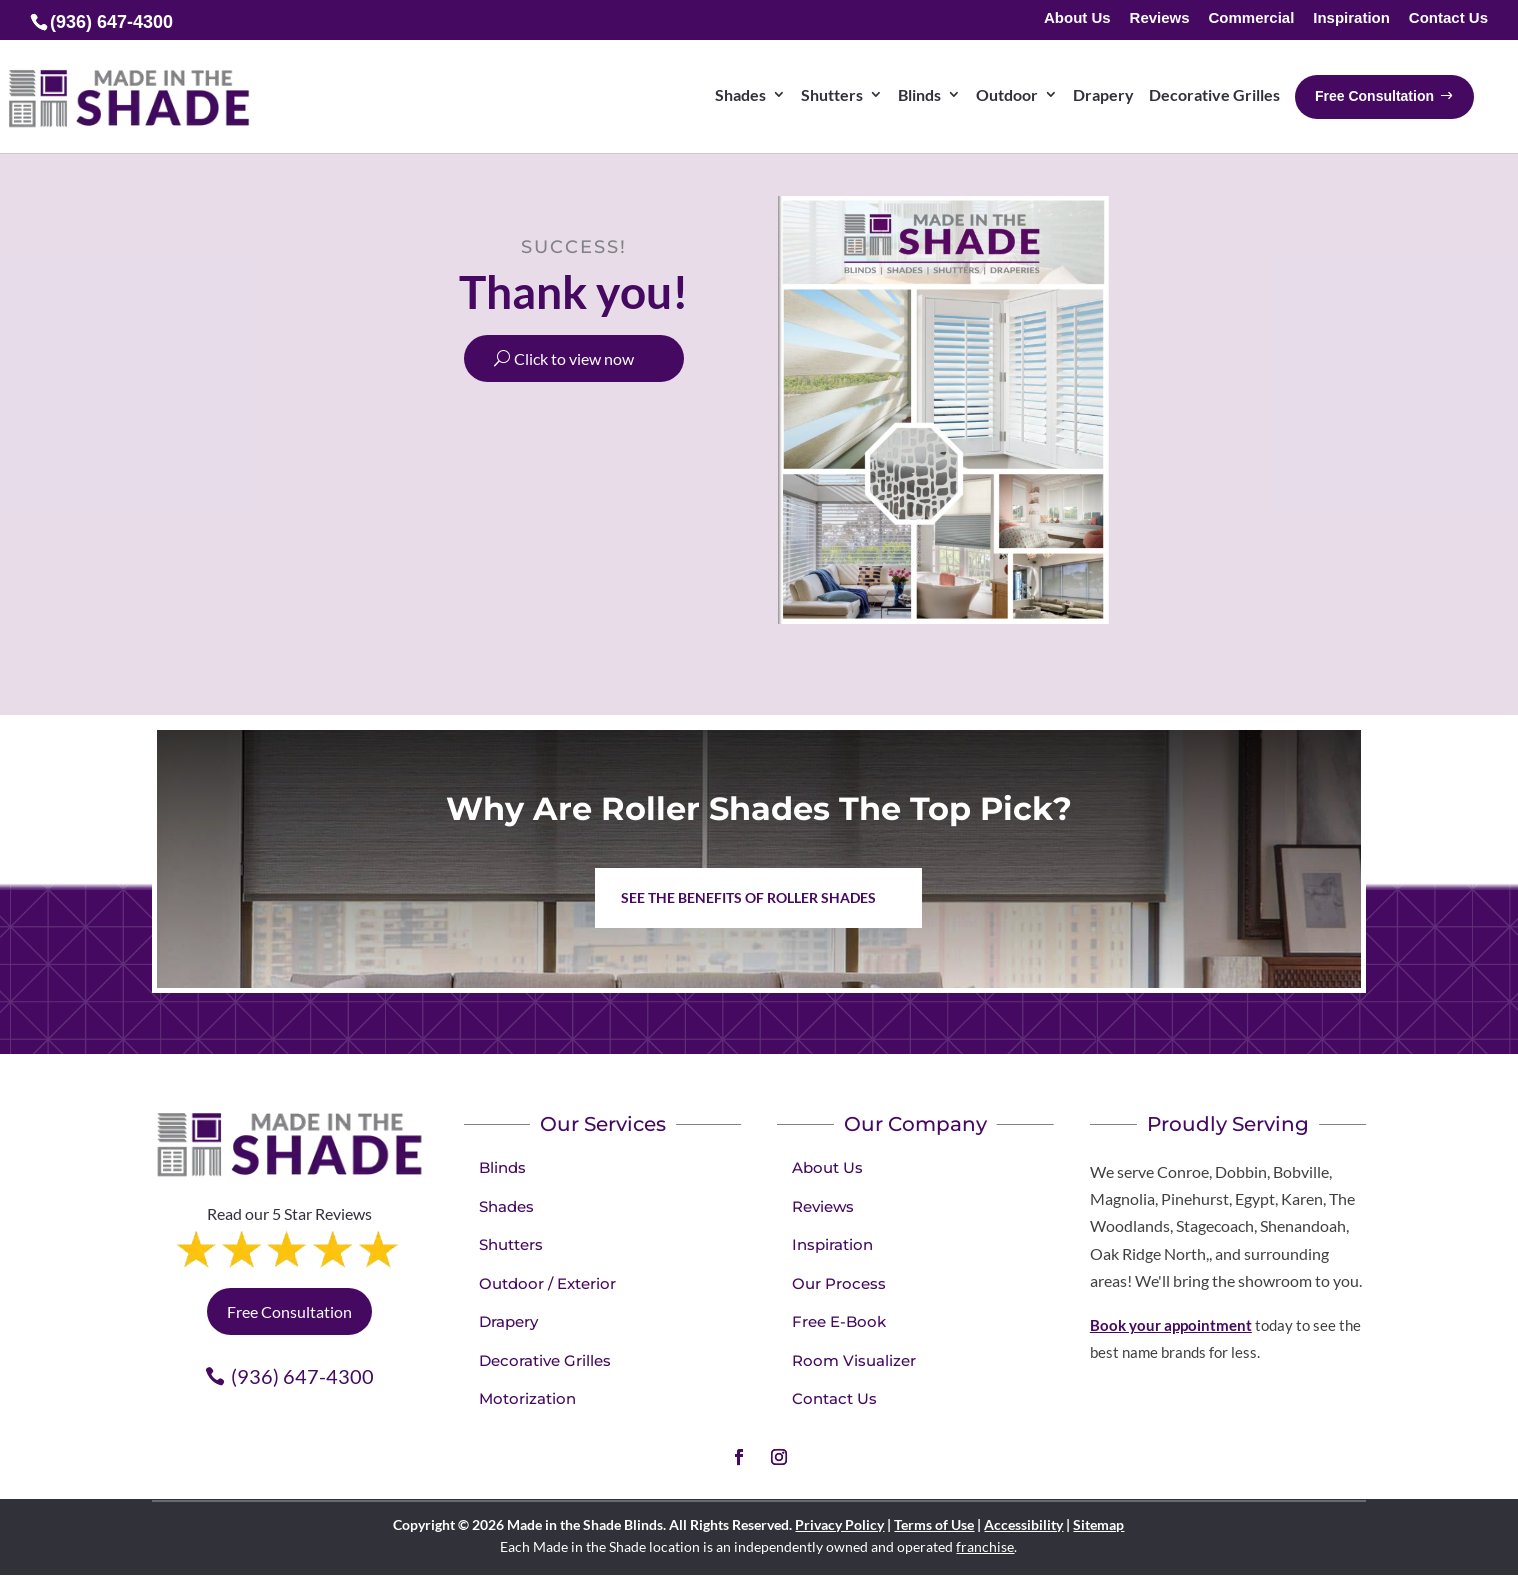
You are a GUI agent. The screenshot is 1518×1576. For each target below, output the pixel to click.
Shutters (511, 1244)
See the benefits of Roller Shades (748, 897)
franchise (985, 1546)
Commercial (1251, 18)
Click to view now (574, 358)
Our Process (839, 1283)
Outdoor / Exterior (547, 1283)
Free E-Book (839, 1321)
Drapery (508, 1321)
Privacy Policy (839, 1524)
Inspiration (1351, 18)
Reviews (1160, 18)
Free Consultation (289, 1311)
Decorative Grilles (545, 1360)
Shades (506, 1206)
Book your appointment (1171, 1325)
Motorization (527, 1398)
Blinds (502, 1167)
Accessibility (1023, 1524)
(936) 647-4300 (302, 1376)
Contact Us (1448, 18)
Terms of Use (934, 1524)
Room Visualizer (854, 1360)
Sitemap (1098, 1524)
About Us (1077, 18)
